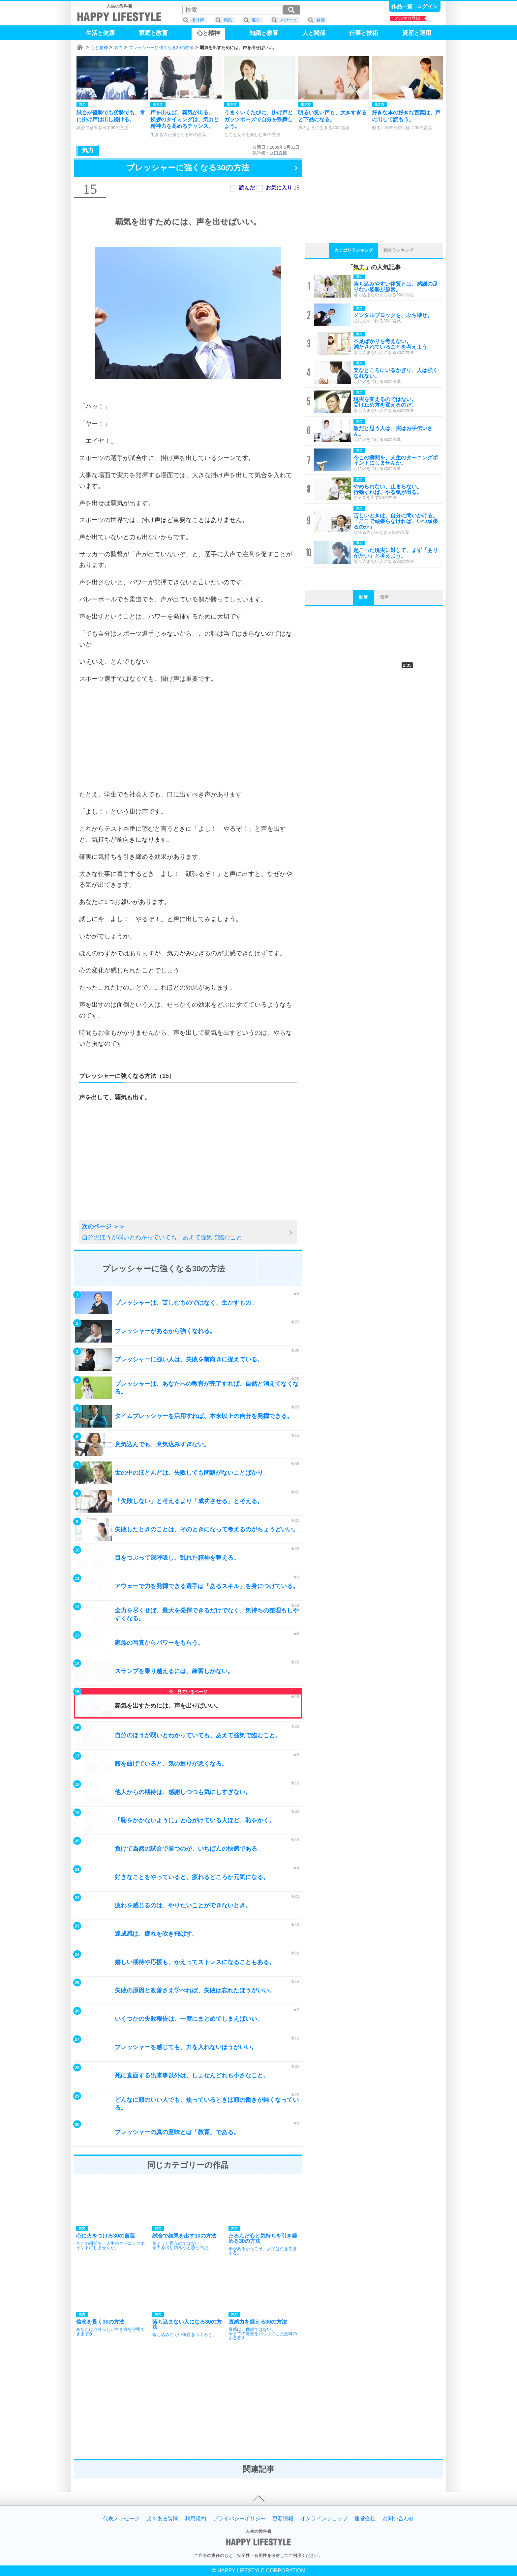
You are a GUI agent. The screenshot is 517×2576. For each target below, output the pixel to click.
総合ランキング (398, 250)
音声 (384, 597)
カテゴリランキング (353, 250)
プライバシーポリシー (239, 2518)
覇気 (228, 19)
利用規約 (195, 2518)
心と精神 (99, 47)
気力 (118, 47)
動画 (363, 597)
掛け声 (197, 19)
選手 (256, 19)
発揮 (320, 19)
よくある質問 (162, 2518)
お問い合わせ (398, 2518)
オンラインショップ (324, 2518)
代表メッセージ (121, 2518)
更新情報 (282, 2518)
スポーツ (288, 19)
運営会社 (365, 2518)
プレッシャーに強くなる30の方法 (161, 47)
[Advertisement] (188, 736)
